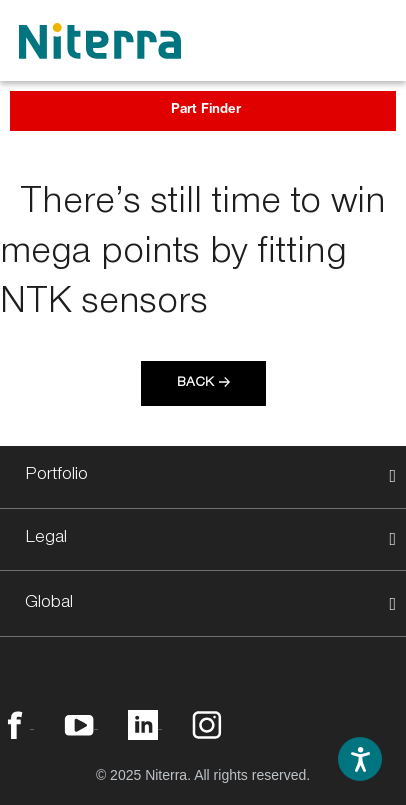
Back (195, 384)
